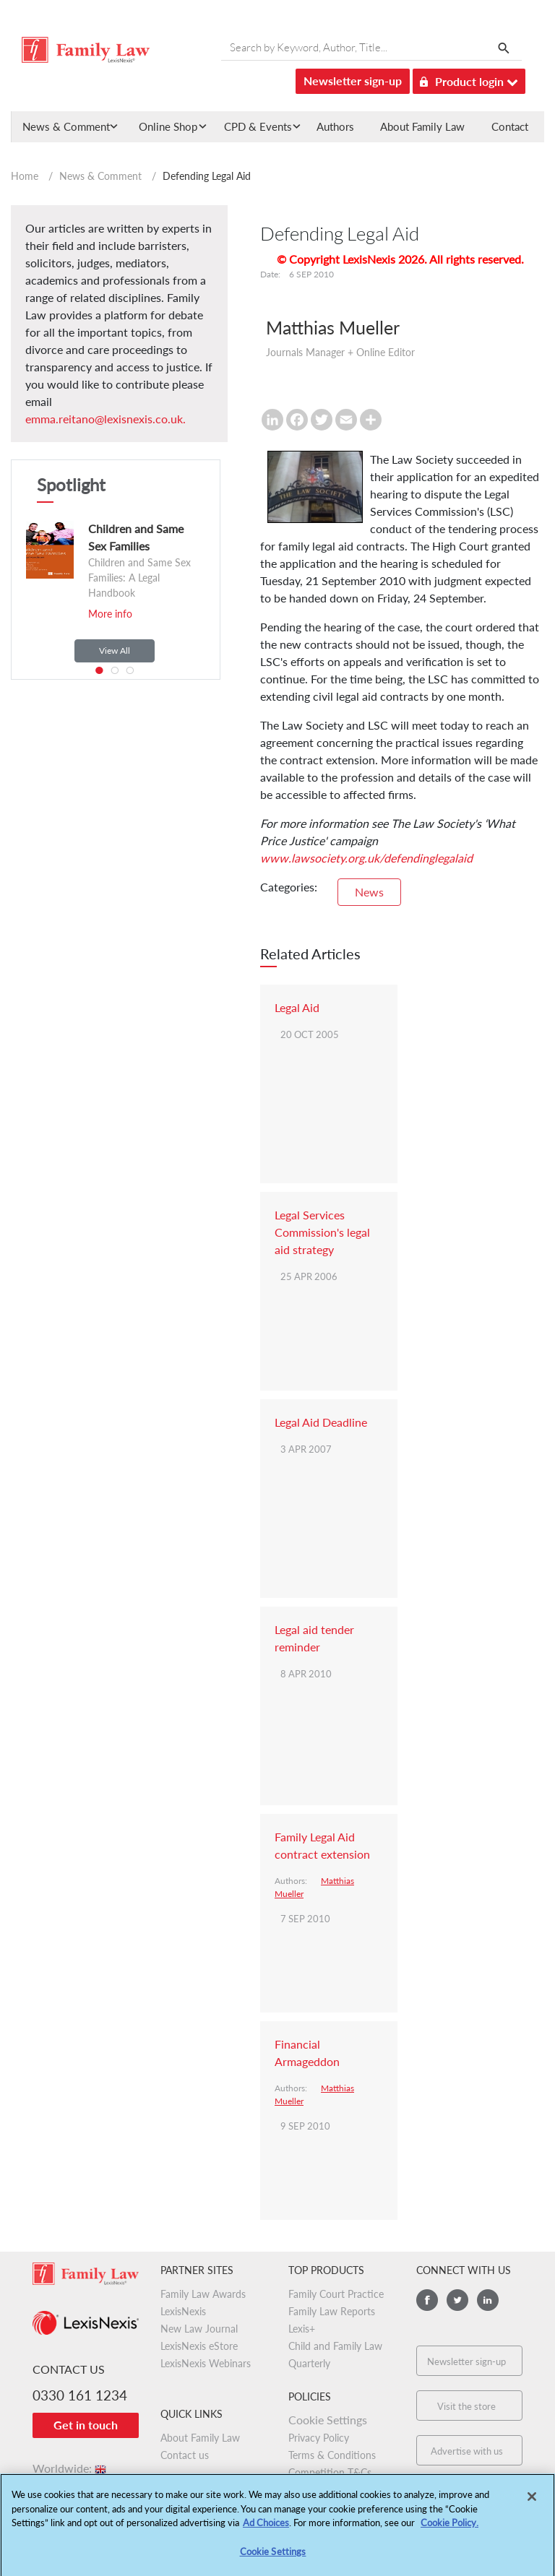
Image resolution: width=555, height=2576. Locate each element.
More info (110, 614)
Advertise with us (467, 2451)
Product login (469, 79)
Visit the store (466, 2406)
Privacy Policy (318, 2438)
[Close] (532, 2503)
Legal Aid (297, 1007)
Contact (509, 126)
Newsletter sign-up (353, 80)
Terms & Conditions (332, 2455)
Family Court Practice (336, 2294)
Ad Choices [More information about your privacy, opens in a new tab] (266, 2529)
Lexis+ (301, 2328)
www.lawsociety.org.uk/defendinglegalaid (366, 858)
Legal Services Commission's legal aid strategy (322, 1232)
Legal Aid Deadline (321, 1422)
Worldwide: (70, 2468)
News (369, 892)
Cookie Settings (327, 2419)
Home (24, 176)
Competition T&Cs (329, 2472)
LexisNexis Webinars (205, 2363)
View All (114, 650)
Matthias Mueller (333, 327)
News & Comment (100, 176)
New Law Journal (199, 2328)
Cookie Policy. (449, 2529)
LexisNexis (183, 2311)
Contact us (184, 2455)
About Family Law (422, 126)
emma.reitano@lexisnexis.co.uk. (105, 418)
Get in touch (85, 2425)
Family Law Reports (331, 2311)
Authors (335, 126)
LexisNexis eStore (199, 2346)
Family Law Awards (203, 2294)
